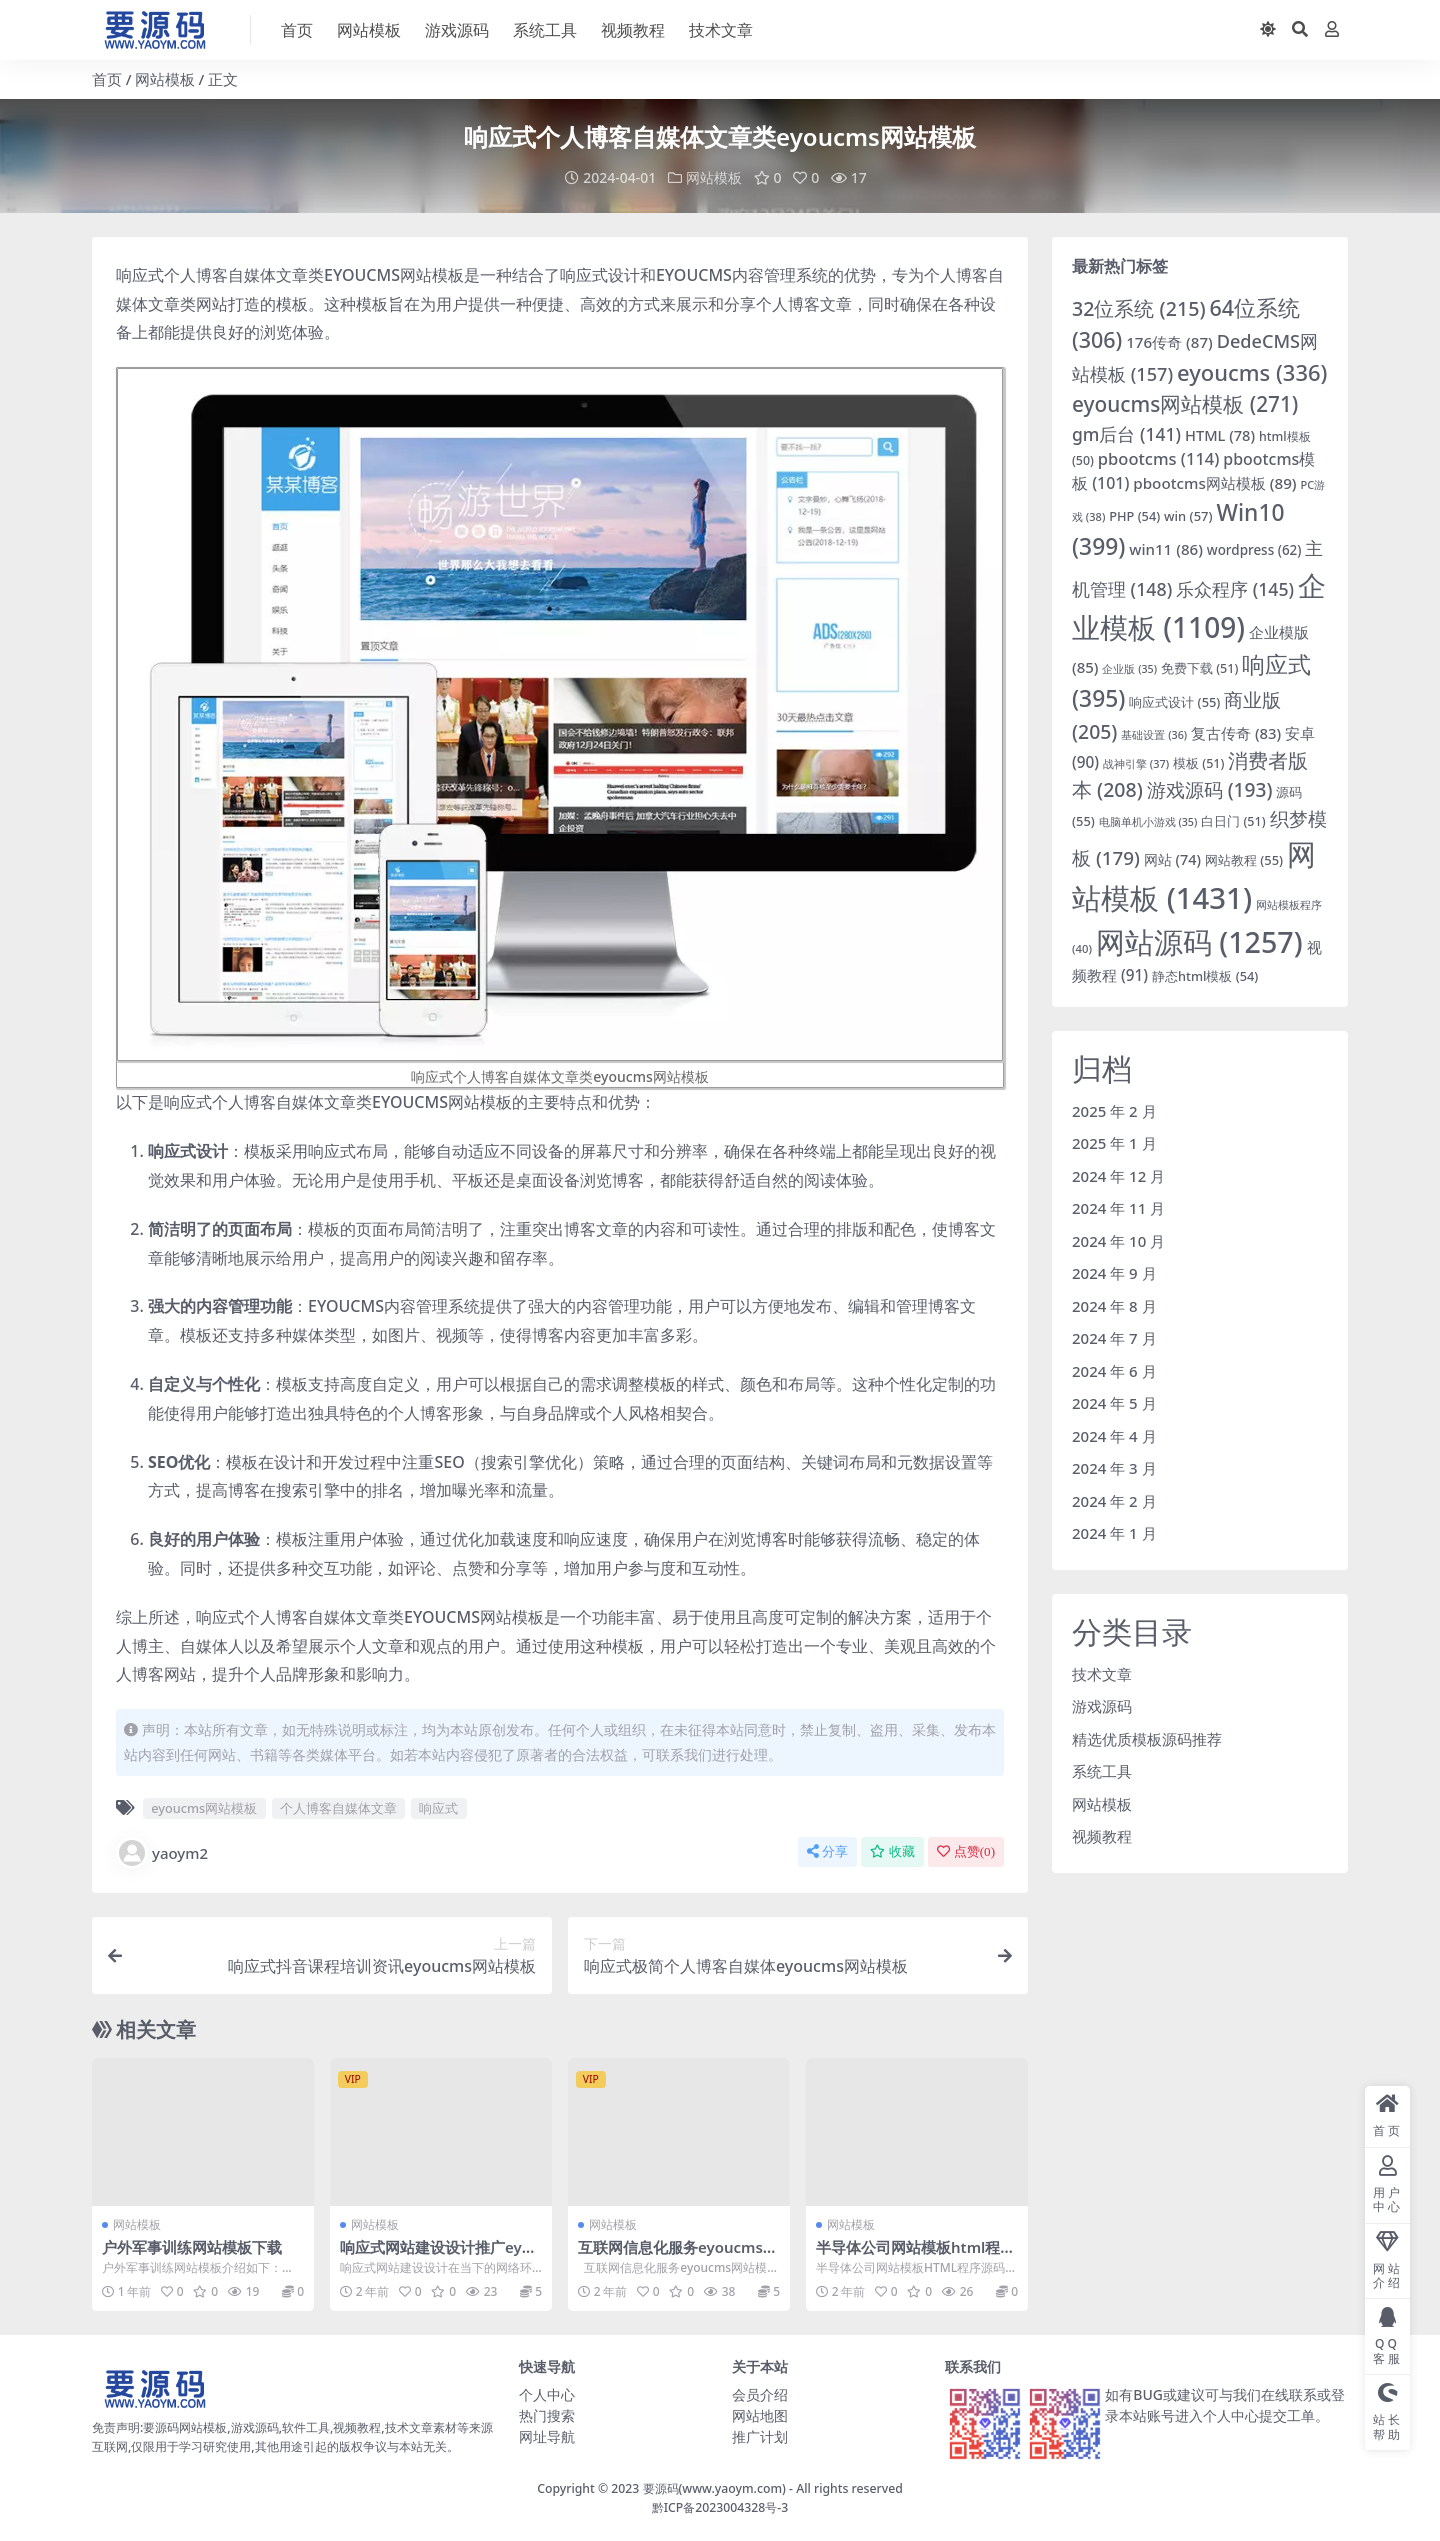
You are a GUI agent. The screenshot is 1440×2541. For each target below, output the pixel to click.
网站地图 (760, 2415)
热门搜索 (547, 2415)
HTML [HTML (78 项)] (1220, 434)
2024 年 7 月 (1114, 1338)
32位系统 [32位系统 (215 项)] (1139, 307)
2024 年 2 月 (1114, 1500)
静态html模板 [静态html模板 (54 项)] (1205, 976)
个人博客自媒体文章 (338, 1808)
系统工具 (1102, 1771)
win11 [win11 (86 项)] (1166, 548)
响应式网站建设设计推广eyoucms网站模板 (440, 2256)
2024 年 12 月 (1118, 1175)
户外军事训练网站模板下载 (192, 2247)
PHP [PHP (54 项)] (1134, 515)
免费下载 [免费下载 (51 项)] (1199, 668)
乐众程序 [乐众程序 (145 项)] (1235, 589)
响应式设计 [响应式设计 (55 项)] (1174, 702)
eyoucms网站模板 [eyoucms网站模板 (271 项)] (1185, 404)
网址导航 (547, 2436)
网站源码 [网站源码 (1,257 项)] (1199, 941)
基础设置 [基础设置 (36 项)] (1154, 733)
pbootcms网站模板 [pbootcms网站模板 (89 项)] (1214, 482)
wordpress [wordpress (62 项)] (1254, 549)
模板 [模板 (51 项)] (1198, 762)
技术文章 (1102, 1673)
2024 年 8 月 (1114, 1305)
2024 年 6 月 (1114, 1370)
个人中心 (547, 2394)
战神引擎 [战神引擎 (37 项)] (1136, 762)
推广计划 (760, 2436)
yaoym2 (162, 1853)
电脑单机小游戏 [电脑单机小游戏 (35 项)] (1148, 821)
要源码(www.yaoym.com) (714, 2488)
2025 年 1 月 (1114, 1143)
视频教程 (1102, 1836)
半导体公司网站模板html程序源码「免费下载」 (916, 2256)
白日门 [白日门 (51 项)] (1233, 820)
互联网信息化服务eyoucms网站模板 (678, 2256)
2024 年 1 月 (1114, 1533)
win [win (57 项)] (1188, 515)
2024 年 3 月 (1114, 1468)
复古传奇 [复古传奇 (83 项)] (1236, 732)
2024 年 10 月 (1118, 1240)
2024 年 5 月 (1114, 1403)
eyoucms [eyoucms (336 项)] (1252, 371)
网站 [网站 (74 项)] (1172, 859)
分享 (827, 1851)
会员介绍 (760, 2394)
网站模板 (165, 79)
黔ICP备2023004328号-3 (720, 2506)
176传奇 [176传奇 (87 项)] (1169, 342)
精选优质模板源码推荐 (1147, 1738)
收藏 (892, 1851)
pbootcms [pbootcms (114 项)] (1159, 458)
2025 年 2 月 (1114, 1110)
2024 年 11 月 (1118, 1208)
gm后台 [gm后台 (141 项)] (1126, 433)
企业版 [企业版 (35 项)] (1129, 669)
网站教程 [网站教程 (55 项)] (1244, 860)
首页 (107, 79)
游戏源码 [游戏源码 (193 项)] (1210, 789)
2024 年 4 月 (1114, 1435)
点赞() (966, 1851)
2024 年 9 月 (1114, 1273)
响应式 (438, 1808)
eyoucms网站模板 (204, 1808)
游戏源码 (1102, 1706)
